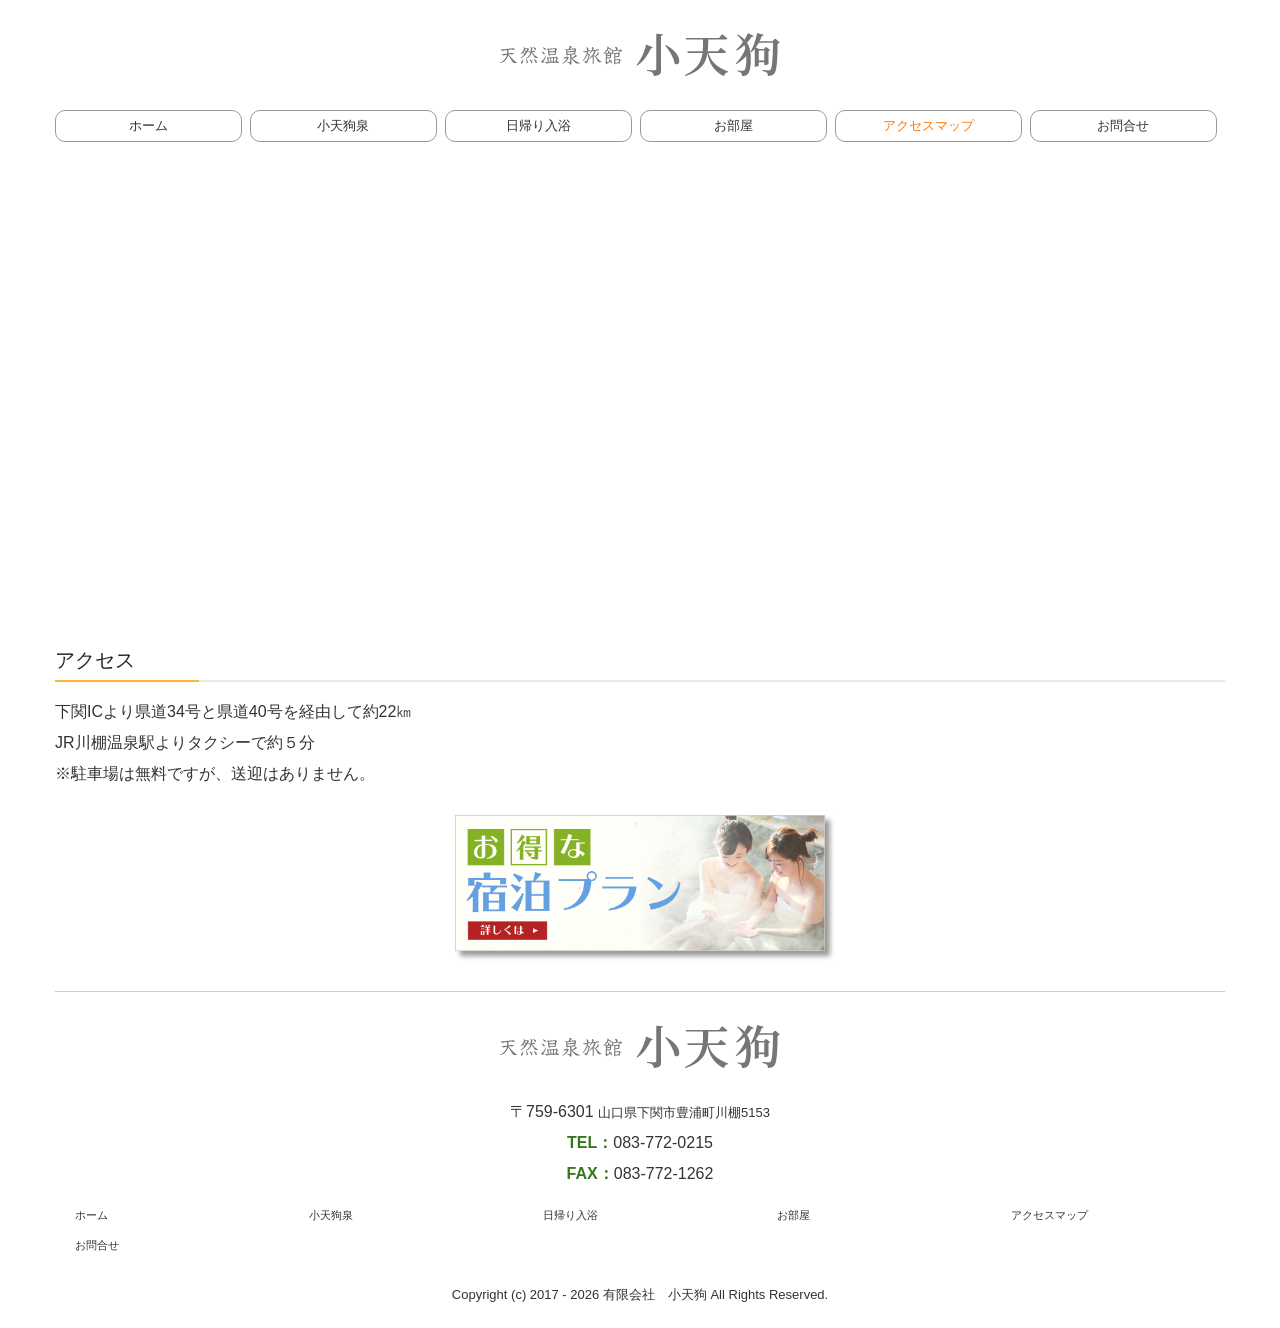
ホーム (148, 125)
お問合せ (1123, 125)
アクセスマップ (928, 125)
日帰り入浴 (538, 125)
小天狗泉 (343, 125)
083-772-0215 (663, 1142)
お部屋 (733, 125)
